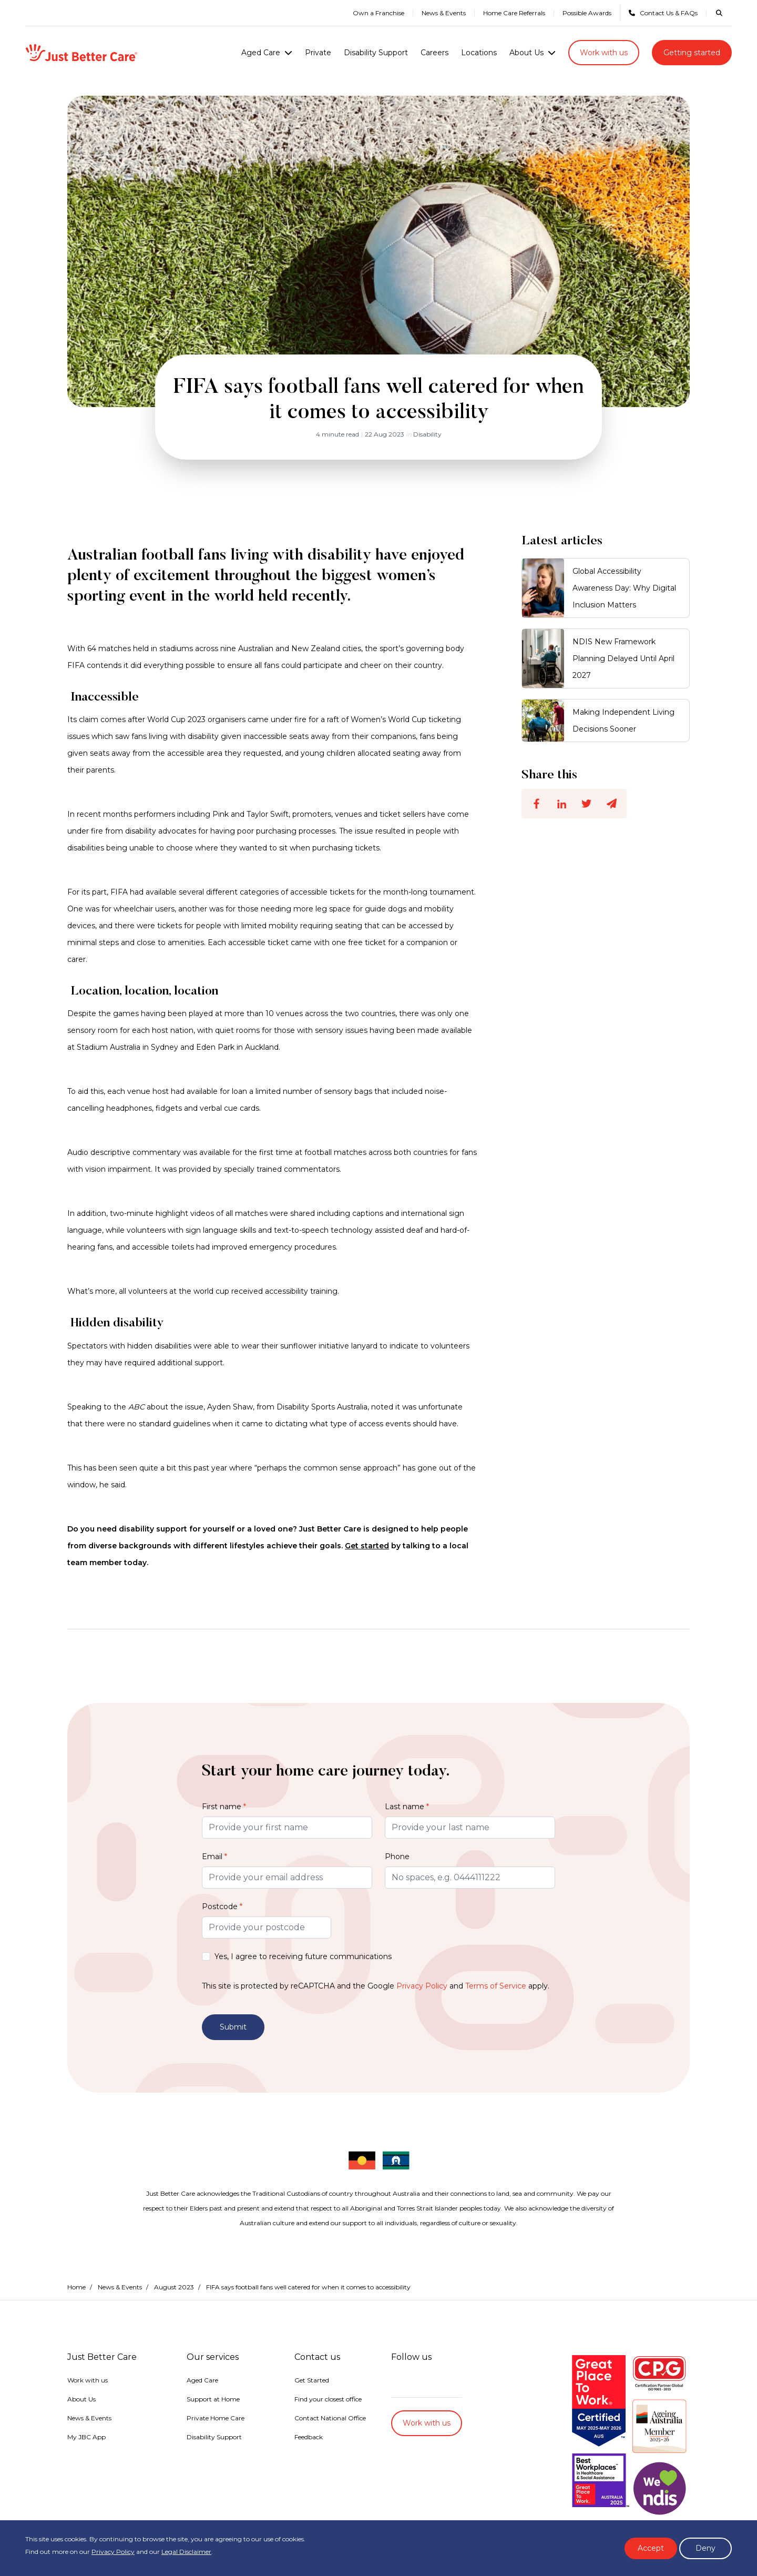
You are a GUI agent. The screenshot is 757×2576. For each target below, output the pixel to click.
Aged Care (260, 52)
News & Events (444, 13)
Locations (479, 52)
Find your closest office (328, 2399)
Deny (705, 2548)
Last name (407, 1806)
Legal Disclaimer (186, 2551)
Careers (434, 52)
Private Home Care (215, 2418)
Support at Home (213, 2399)
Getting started (691, 52)
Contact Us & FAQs (663, 13)
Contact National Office (330, 2418)
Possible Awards (586, 13)
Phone (397, 1856)
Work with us (604, 52)
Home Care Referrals (514, 13)
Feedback (308, 2437)
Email (214, 1856)
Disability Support (376, 52)
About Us (526, 52)
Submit (233, 2027)
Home (76, 2287)
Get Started (311, 2380)
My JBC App (86, 2437)
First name (224, 1806)
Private (318, 52)
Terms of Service (495, 1986)
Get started (367, 1545)
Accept (651, 2548)
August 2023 (174, 2287)
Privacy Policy (421, 1986)
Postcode (222, 1906)
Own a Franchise (378, 13)
